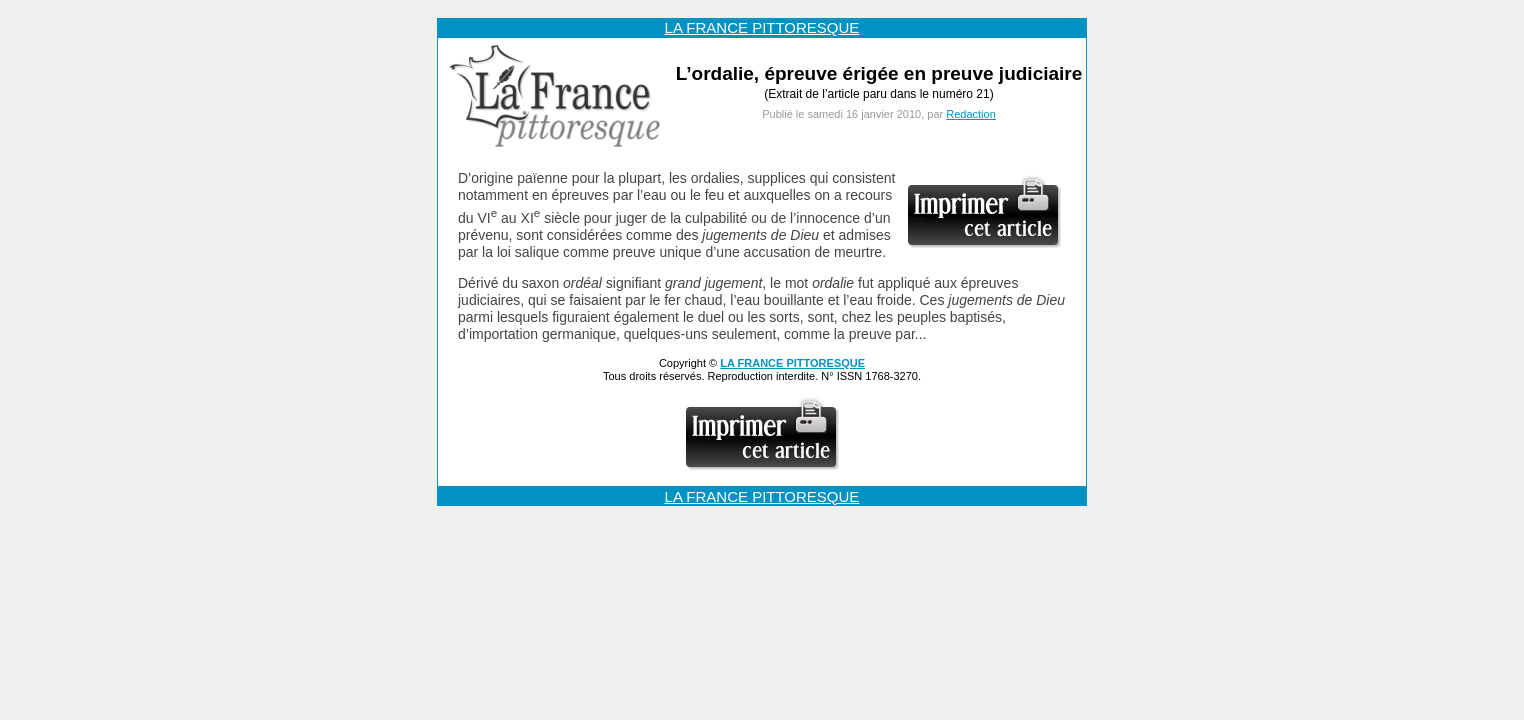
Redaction (971, 114)
